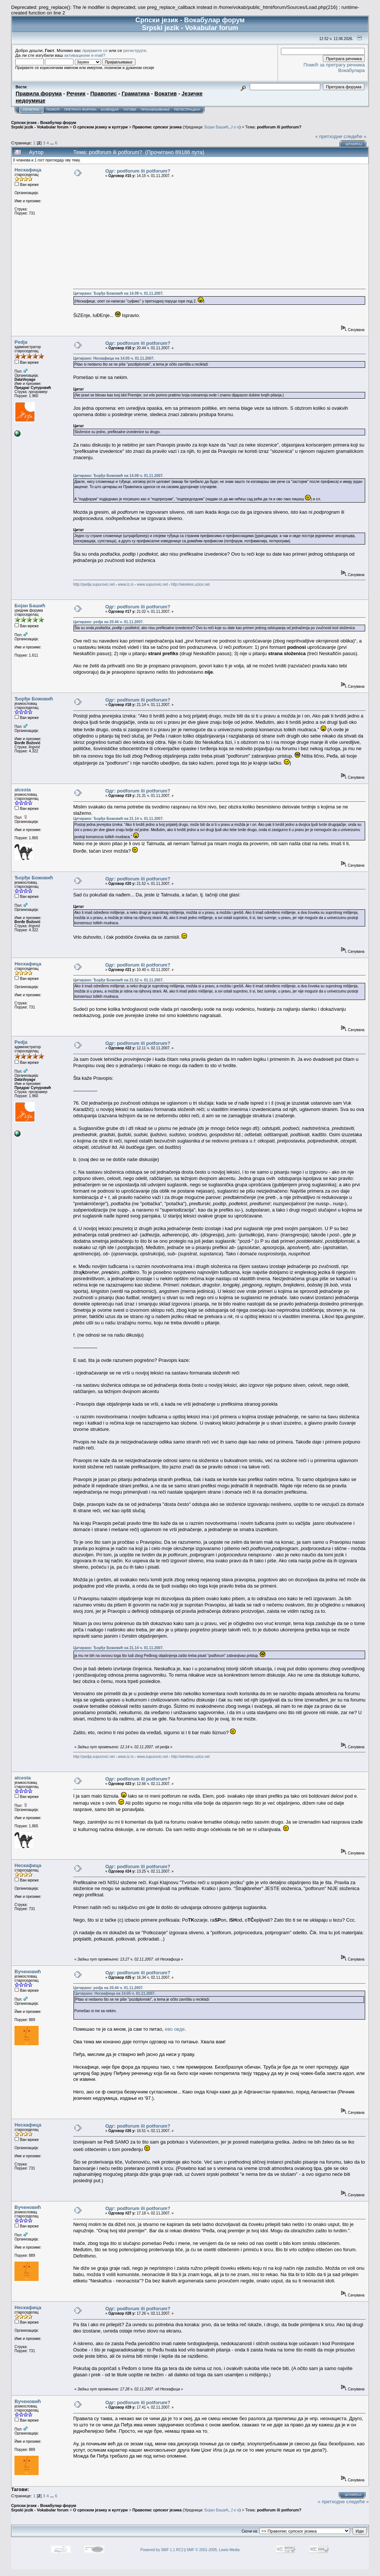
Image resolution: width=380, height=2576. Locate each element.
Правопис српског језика (157, 127)
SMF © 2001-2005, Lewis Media (213, 2550)
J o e (234, 127)
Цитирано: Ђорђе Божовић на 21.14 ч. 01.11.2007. (118, 819)
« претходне (328, 136)
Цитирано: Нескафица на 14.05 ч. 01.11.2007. (113, 358)
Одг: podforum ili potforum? (137, 171)
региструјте (134, 50)
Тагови (129, 109)
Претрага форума (80, 109)
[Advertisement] (219, 233)
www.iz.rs (126, 584)
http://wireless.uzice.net (190, 584)
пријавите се (95, 50)
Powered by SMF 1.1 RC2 (161, 2550)
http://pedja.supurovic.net (94, 584)
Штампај (353, 144)
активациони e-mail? (84, 55)
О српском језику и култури (100, 127)
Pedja (20, 342)
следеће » (355, 136)
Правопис (103, 94)
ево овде (175, 2029)
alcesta (22, 789)
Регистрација (187, 109)
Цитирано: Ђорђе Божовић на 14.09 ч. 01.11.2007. (118, 293)
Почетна (31, 109)
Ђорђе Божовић (33, 699)
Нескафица (27, 170)
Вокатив (165, 94)
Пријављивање (155, 109)
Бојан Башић (216, 127)
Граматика (136, 94)
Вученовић (27, 1971)
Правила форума (39, 94)
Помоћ (53, 109)
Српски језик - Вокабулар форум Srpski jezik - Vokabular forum (43, 124)
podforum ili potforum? (279, 127)
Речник (75, 94)
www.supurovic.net (152, 584)
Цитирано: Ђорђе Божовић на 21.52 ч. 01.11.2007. (118, 980)
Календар (110, 109)
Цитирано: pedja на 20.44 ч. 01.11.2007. (108, 622)
